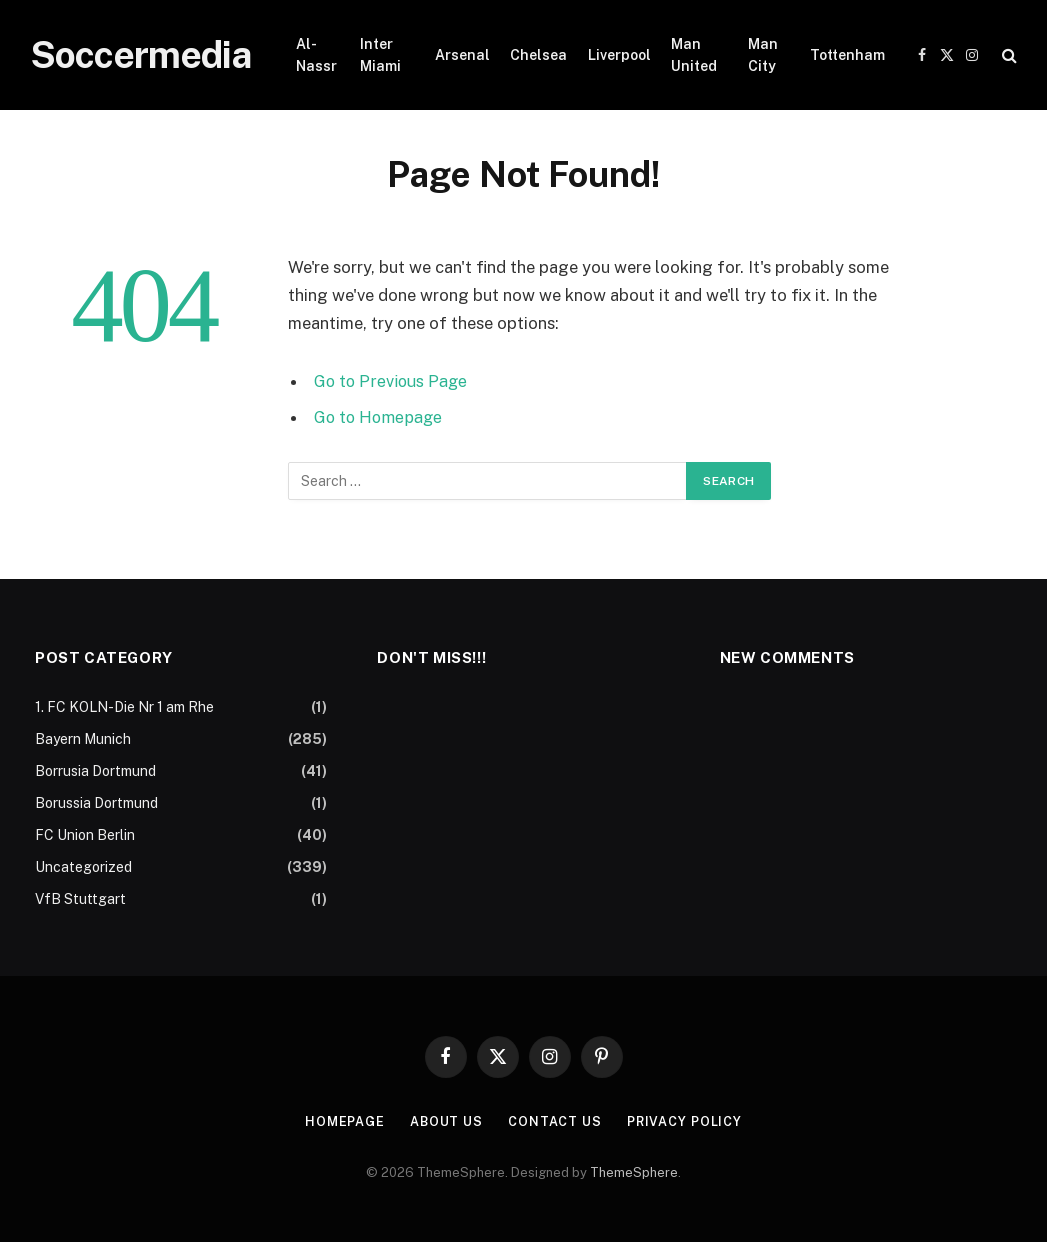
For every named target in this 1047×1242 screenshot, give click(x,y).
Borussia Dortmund (96, 803)
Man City (763, 55)
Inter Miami (380, 55)
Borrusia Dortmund (95, 771)
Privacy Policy (686, 1121)
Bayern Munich (83, 739)
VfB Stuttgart (80, 899)
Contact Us (555, 1121)
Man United (694, 55)
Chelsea (538, 55)
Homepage (342, 1121)
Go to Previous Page (392, 381)
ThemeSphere (634, 1172)
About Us (446, 1121)
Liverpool (619, 55)
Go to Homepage (380, 417)
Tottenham (847, 55)
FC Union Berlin (85, 835)
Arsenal (462, 55)
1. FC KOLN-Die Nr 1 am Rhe (124, 707)
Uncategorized (83, 867)
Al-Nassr (316, 55)
